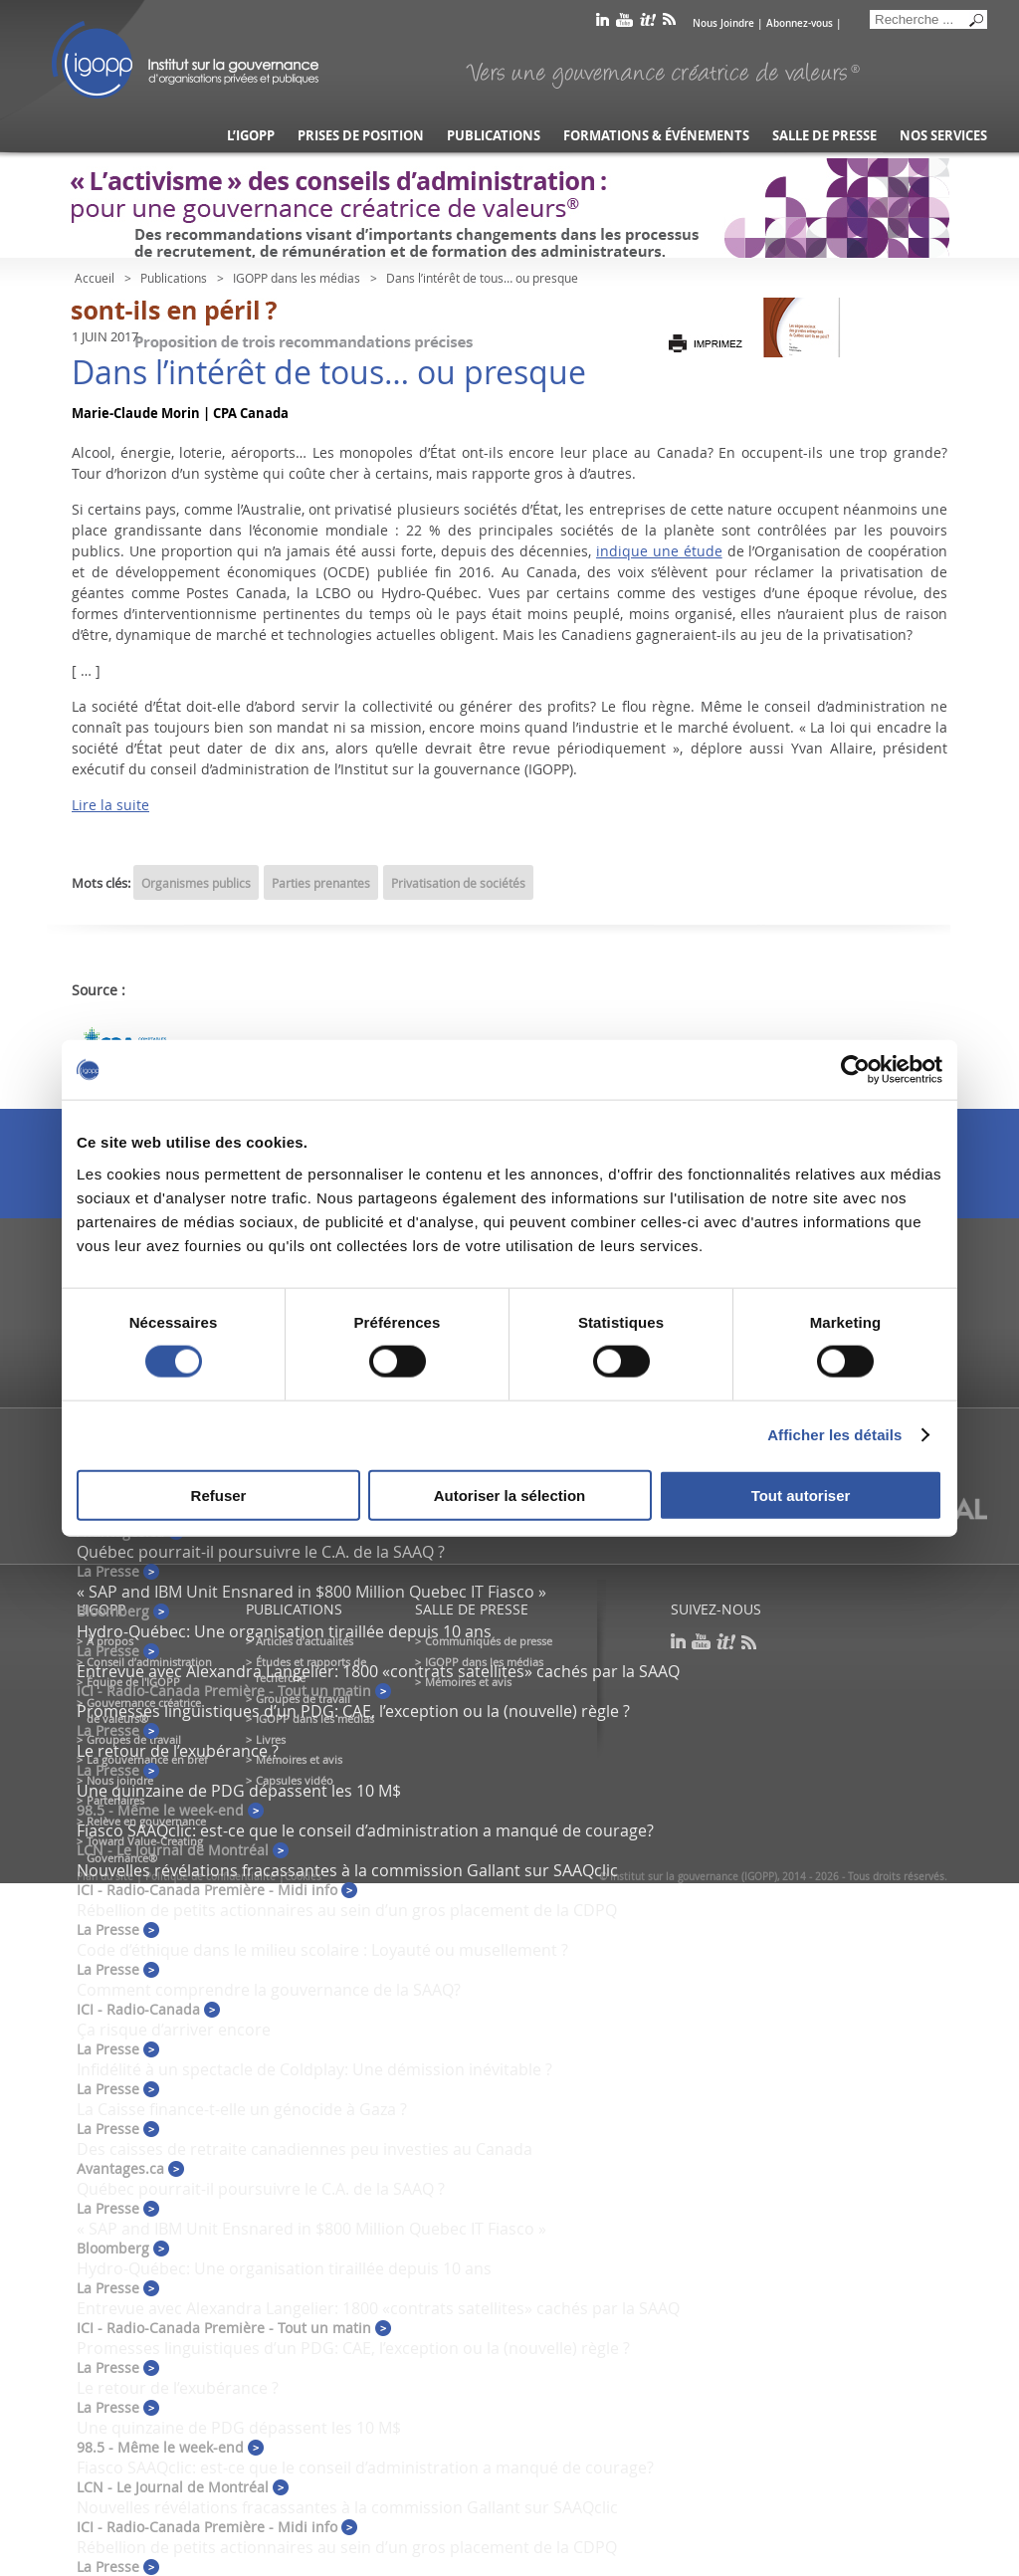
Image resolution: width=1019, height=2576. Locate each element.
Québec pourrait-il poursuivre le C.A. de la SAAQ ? (261, 1552)
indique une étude (659, 550)
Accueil (94, 278)
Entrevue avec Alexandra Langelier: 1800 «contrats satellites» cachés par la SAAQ (378, 1671)
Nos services (943, 135)
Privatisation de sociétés (458, 883)
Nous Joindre (723, 23)
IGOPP (185, 60)
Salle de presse (824, 135)
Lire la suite (110, 804)
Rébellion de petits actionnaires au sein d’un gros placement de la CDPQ (347, 1910)
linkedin (602, 23)
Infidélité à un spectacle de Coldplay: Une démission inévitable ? (314, 2069)
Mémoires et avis (299, 1759)
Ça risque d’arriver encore (174, 2029)
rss (669, 23)
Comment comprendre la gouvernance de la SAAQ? (269, 1990)
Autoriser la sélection (510, 1494)
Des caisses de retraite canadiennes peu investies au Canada (304, 2149)
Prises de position (361, 135)
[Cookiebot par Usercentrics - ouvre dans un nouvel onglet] (855, 1070)
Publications (493, 135)
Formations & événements (656, 135)
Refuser (219, 1494)
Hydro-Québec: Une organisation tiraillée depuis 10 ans (284, 1631)
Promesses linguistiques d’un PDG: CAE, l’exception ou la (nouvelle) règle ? (353, 1711)
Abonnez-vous (799, 23)
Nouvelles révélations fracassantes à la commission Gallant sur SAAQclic (347, 1870)
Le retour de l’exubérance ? (178, 1751)
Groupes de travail (134, 1739)
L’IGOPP (251, 135)
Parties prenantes (321, 883)
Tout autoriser (801, 1494)
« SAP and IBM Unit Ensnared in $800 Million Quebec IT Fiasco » (311, 1592)
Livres (271, 1739)
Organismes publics (196, 883)
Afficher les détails (834, 1434)
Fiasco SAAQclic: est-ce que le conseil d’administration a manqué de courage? (365, 1830)
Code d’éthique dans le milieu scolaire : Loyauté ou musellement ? (322, 1950)
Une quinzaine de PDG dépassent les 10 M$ (239, 1791)
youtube (624, 23)
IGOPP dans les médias (296, 278)
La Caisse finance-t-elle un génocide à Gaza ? (242, 2109)
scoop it (648, 23)
